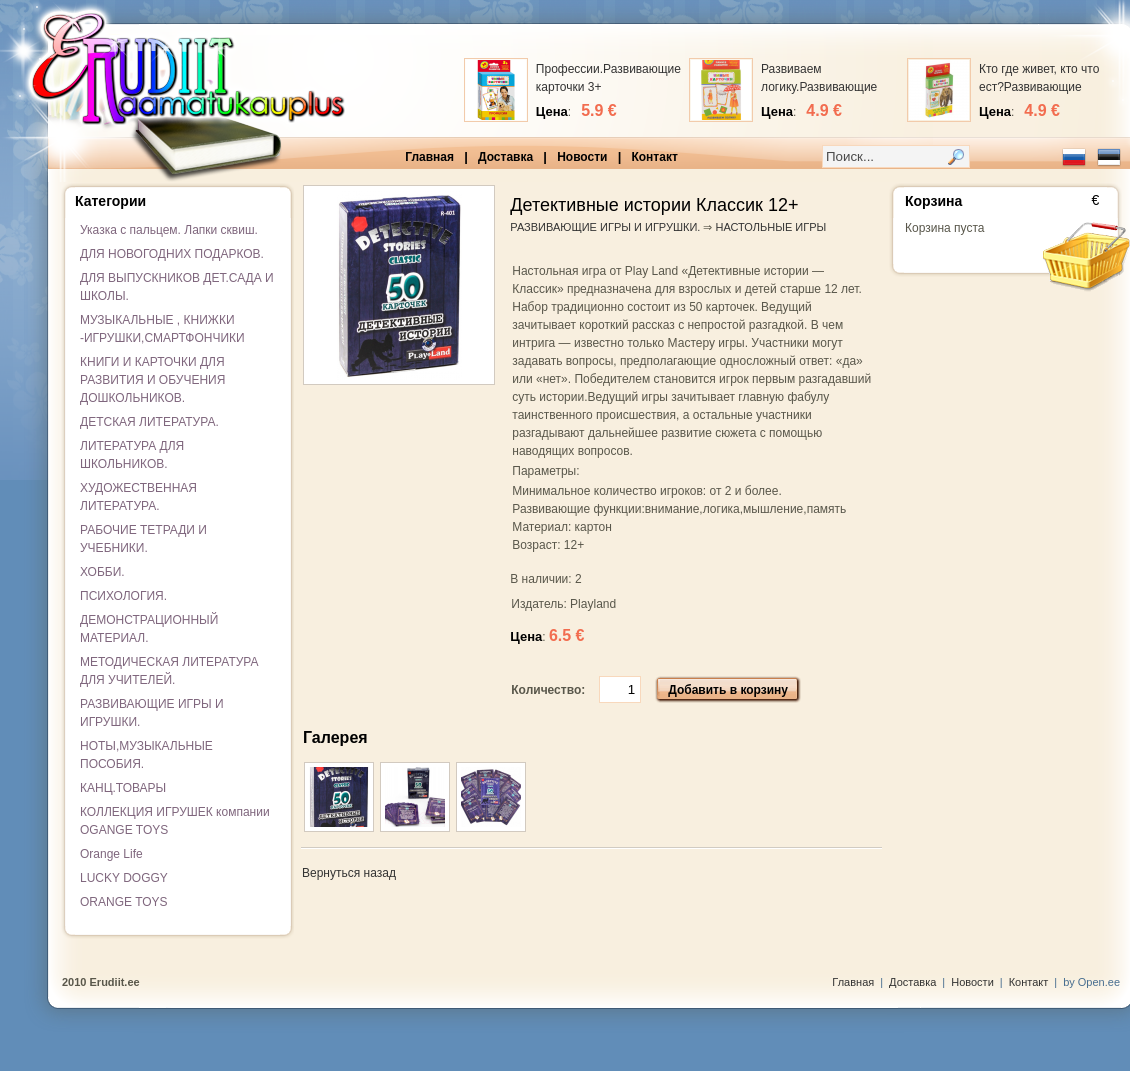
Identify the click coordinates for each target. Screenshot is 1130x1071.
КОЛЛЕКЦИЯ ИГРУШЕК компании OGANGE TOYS (175, 821)
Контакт (654, 157)
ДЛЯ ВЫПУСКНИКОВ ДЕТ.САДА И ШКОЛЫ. (177, 287)
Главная (429, 157)
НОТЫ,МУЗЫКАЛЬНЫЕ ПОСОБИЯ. (146, 755)
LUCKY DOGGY (124, 878)
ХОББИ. (102, 572)
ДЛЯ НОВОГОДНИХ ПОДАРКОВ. (172, 254)
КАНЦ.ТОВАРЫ (123, 788)
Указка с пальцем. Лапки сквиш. (169, 230)
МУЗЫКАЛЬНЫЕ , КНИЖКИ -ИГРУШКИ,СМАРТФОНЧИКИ (162, 329)
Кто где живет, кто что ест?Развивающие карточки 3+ (1039, 87)
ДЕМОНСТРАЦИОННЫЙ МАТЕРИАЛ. (149, 629)
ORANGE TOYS (124, 902)
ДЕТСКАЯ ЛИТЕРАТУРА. (149, 422)
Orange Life (111, 854)
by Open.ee (1091, 982)
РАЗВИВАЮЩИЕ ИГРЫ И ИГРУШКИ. (152, 713)
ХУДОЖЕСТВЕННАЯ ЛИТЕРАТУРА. (138, 497)
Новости (582, 157)
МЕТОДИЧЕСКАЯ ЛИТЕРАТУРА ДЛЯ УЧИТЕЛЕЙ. (169, 671)
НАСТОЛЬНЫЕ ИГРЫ (771, 227)
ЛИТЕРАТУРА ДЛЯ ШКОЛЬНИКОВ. (132, 455)
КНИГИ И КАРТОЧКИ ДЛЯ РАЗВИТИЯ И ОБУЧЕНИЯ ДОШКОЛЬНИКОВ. (152, 380)
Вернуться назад (349, 873)
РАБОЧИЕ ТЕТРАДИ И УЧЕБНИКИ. (143, 539)
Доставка (505, 157)
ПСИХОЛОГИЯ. (123, 596)
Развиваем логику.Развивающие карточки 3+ (819, 87)
